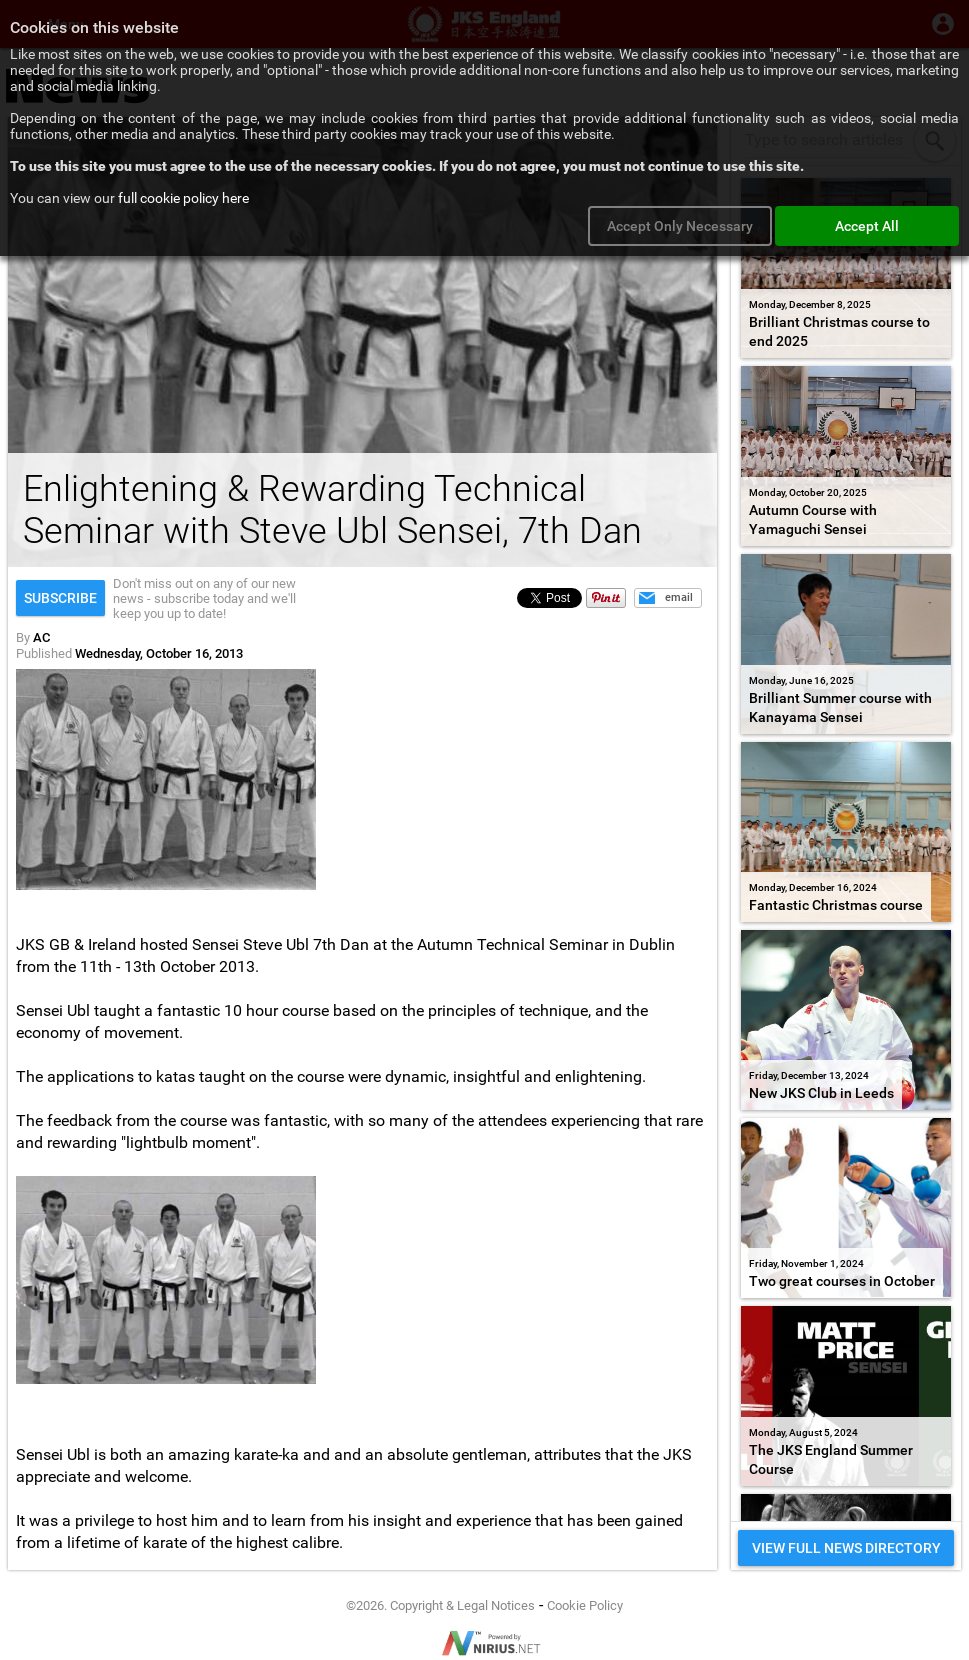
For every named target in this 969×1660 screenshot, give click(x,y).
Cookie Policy (585, 1605)
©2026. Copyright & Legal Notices (440, 1605)
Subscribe (60, 598)
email (679, 597)
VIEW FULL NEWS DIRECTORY (846, 1548)
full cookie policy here (183, 198)
